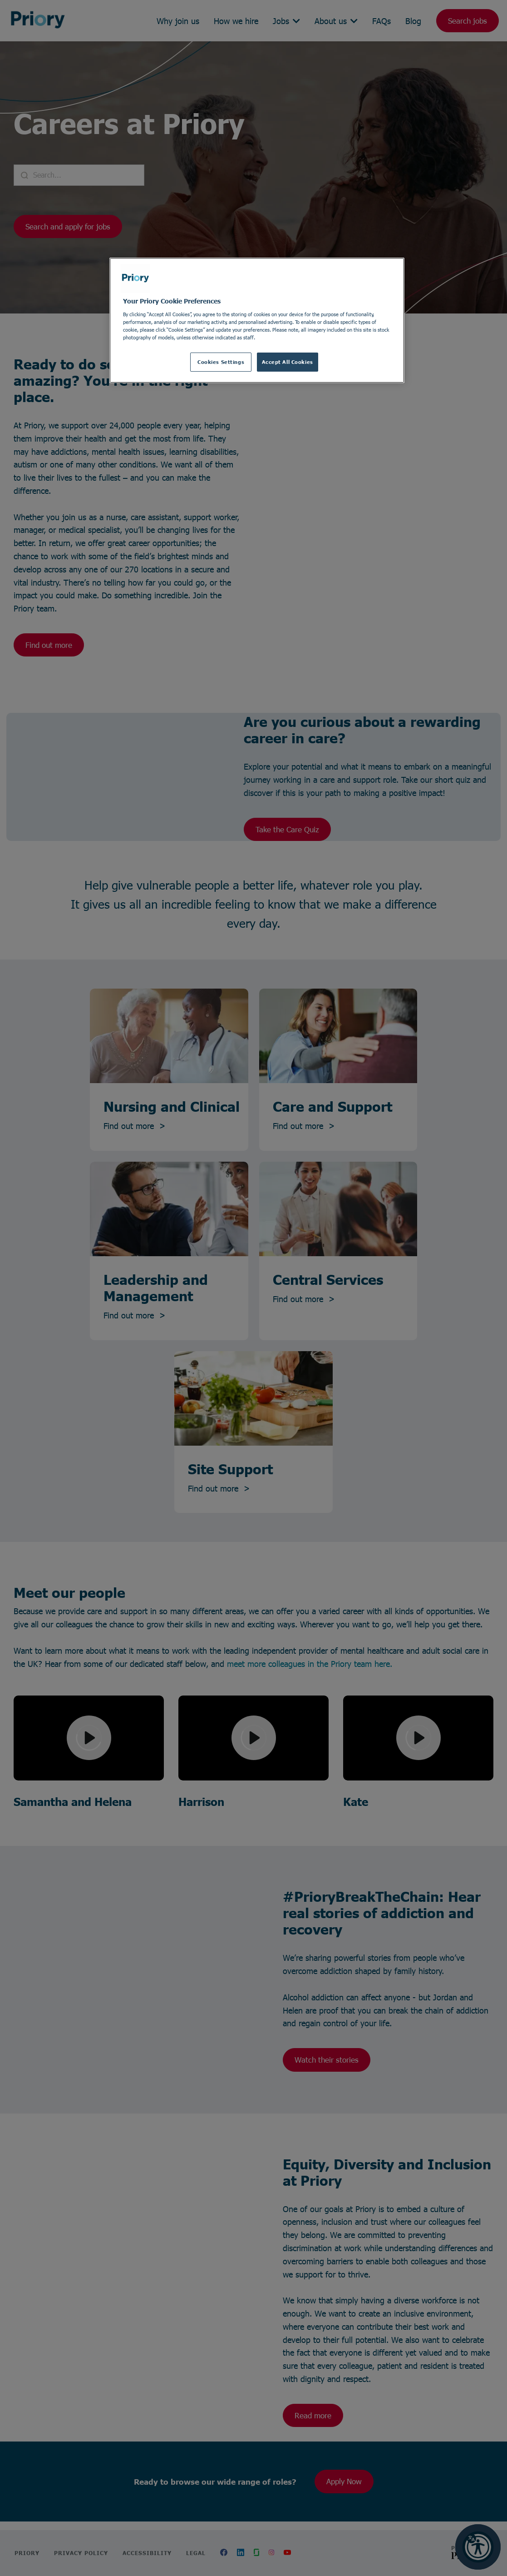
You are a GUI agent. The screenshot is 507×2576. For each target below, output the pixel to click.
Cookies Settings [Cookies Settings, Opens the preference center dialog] (220, 362)
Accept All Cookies (287, 362)
